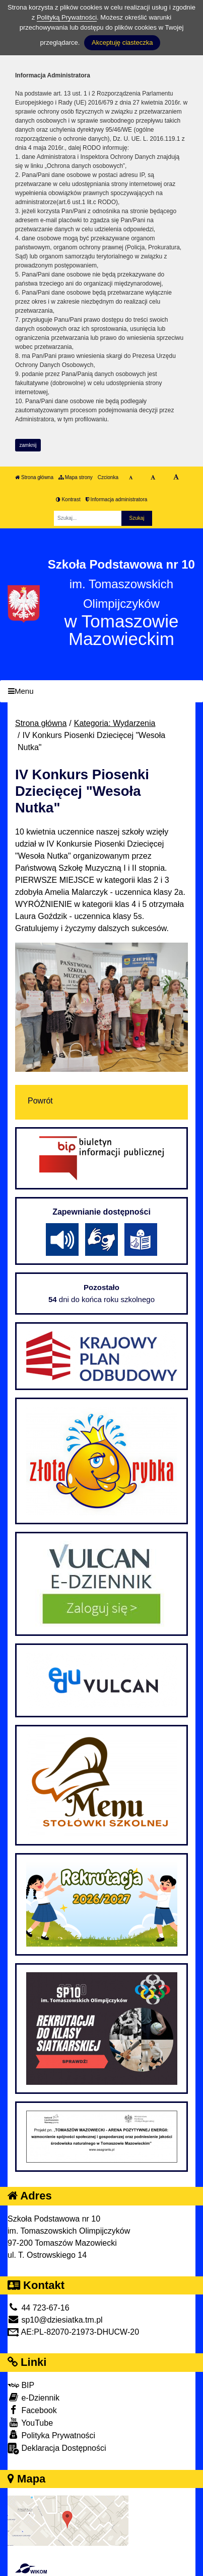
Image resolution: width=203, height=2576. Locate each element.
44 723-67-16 (39, 2308)
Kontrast (68, 499)
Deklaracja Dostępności (57, 2448)
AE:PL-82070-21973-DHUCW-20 (73, 2332)
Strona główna (34, 477)
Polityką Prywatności (67, 17)
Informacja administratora (117, 499)
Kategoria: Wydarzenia (115, 723)
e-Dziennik (33, 2397)
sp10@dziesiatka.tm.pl (55, 2320)
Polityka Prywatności (51, 2435)
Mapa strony (75, 477)
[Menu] (101, 691)
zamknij (28, 445)
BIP (21, 2385)
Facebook (32, 2410)
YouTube (30, 2422)
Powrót (40, 1100)
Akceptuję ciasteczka (122, 42)
